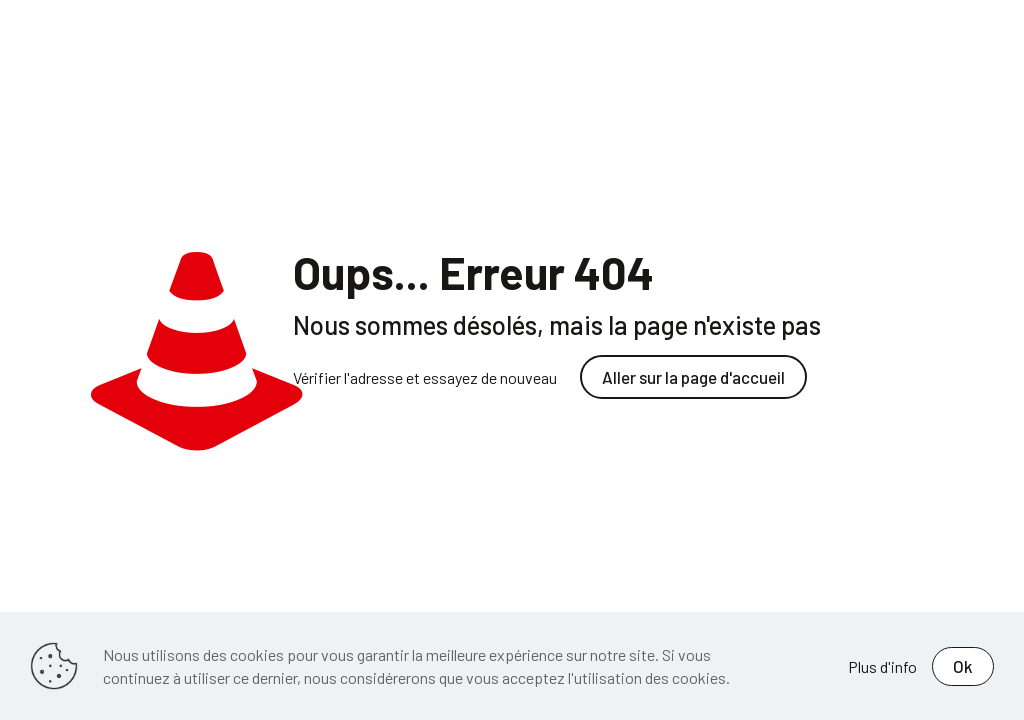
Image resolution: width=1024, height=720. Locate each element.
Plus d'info (882, 666)
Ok (963, 666)
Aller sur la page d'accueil (693, 377)
